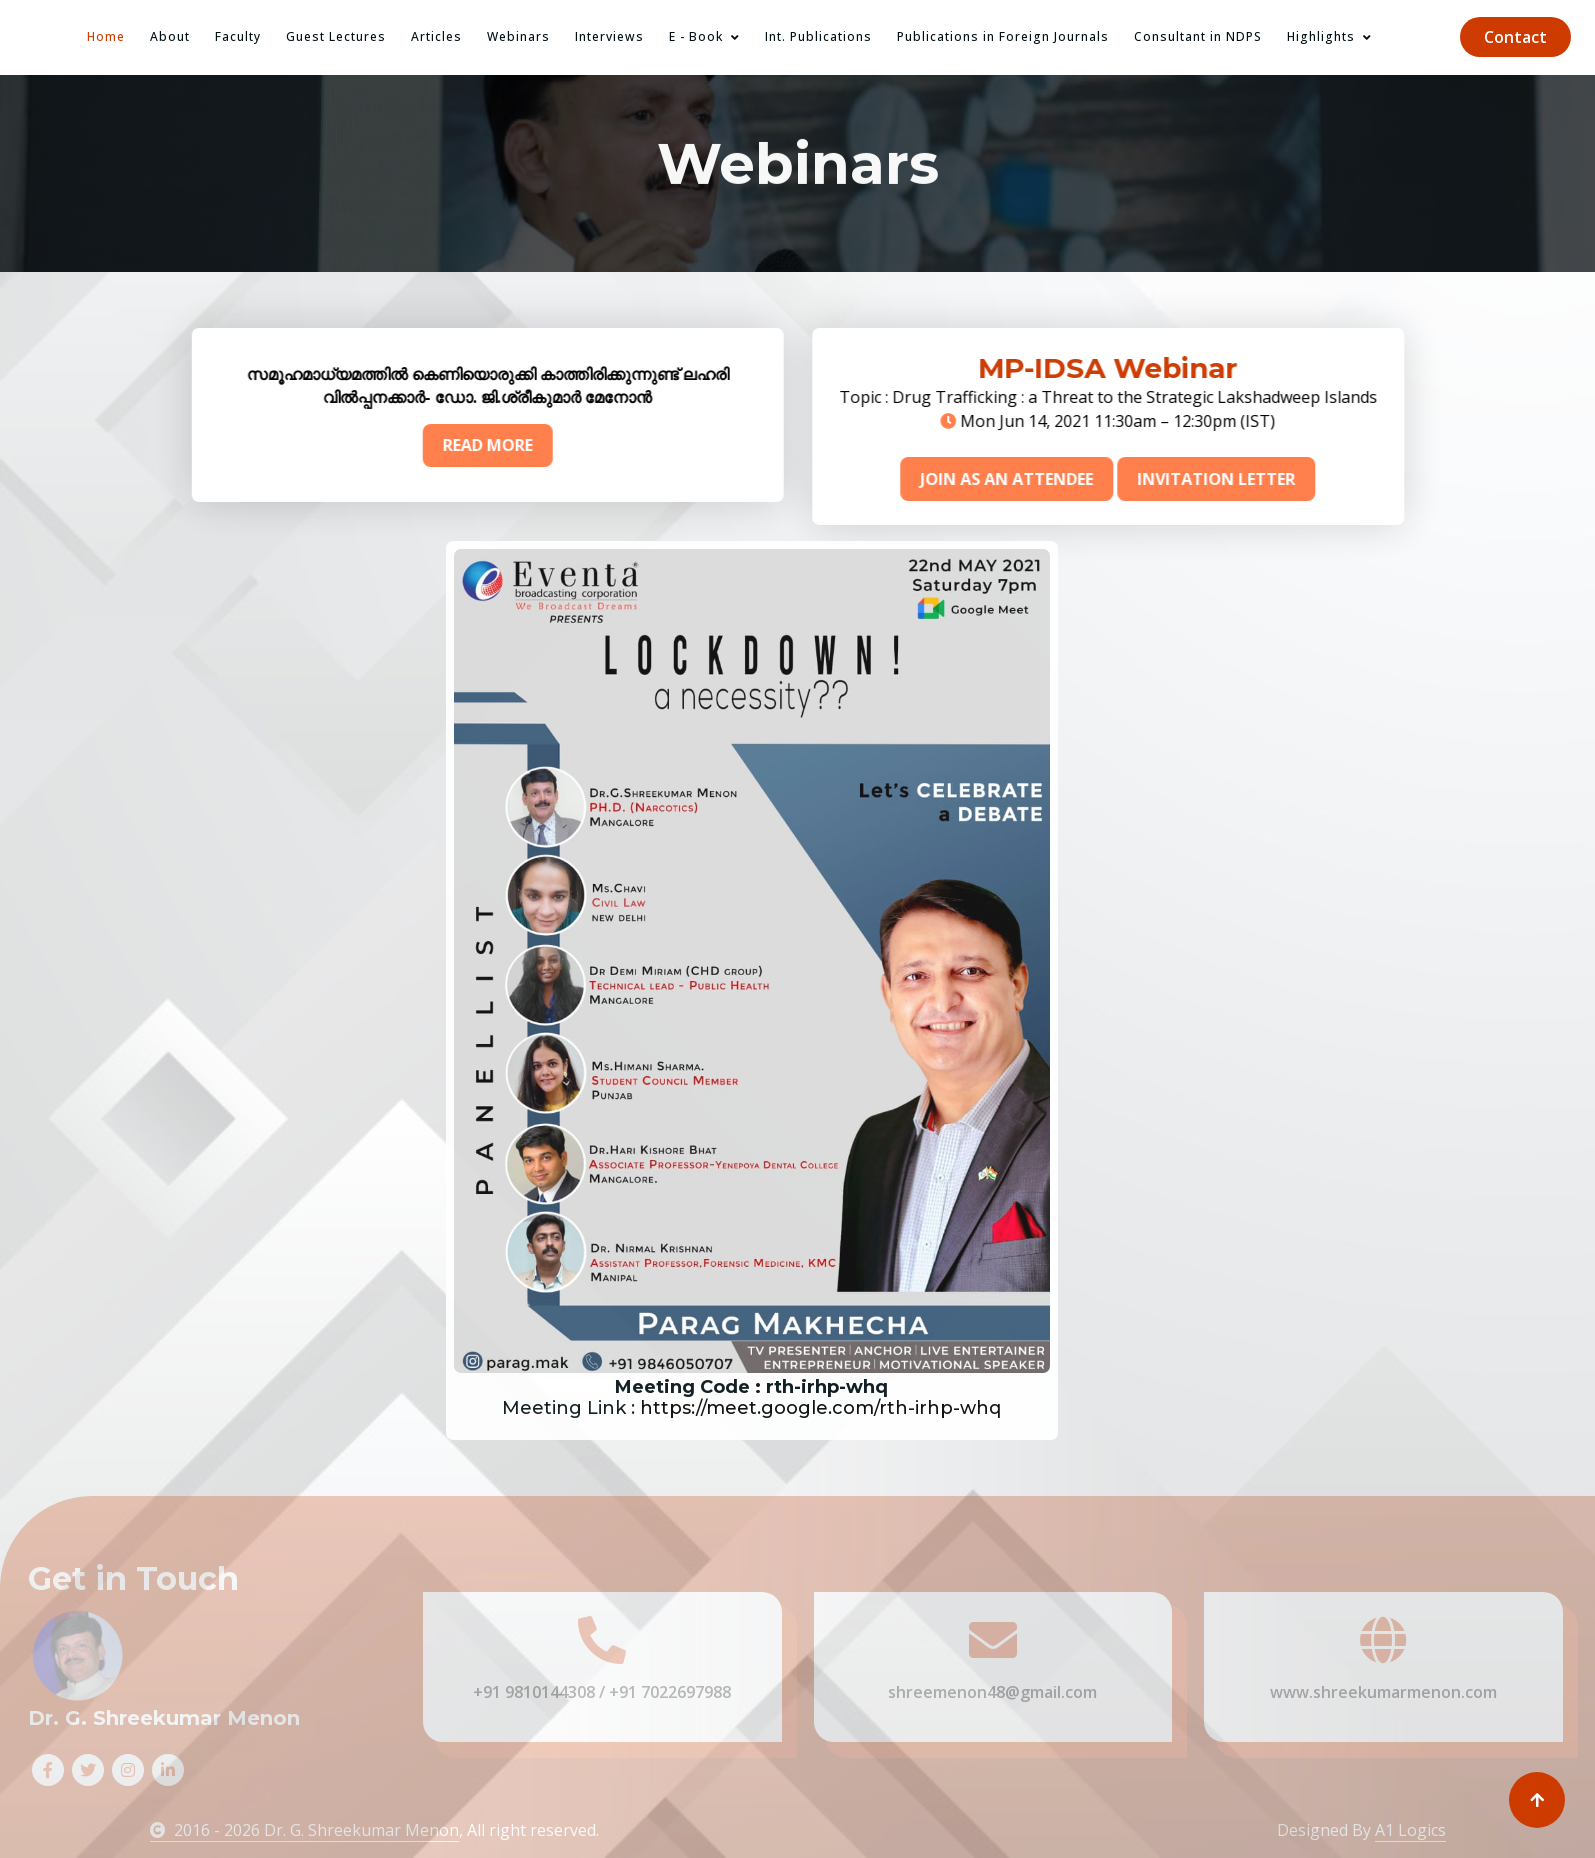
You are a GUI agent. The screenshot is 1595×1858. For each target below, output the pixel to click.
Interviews (609, 36)
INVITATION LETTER (1246, 479)
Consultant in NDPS (1198, 36)
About (170, 36)
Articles (436, 36)
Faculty (238, 36)
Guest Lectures (336, 36)
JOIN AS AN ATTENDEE (1036, 479)
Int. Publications (818, 36)
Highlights (1321, 36)
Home (106, 36)
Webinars (518, 36)
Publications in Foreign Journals (1003, 36)
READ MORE (457, 445)
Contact (1515, 37)
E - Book (696, 36)
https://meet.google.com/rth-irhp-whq (745, 1408)
